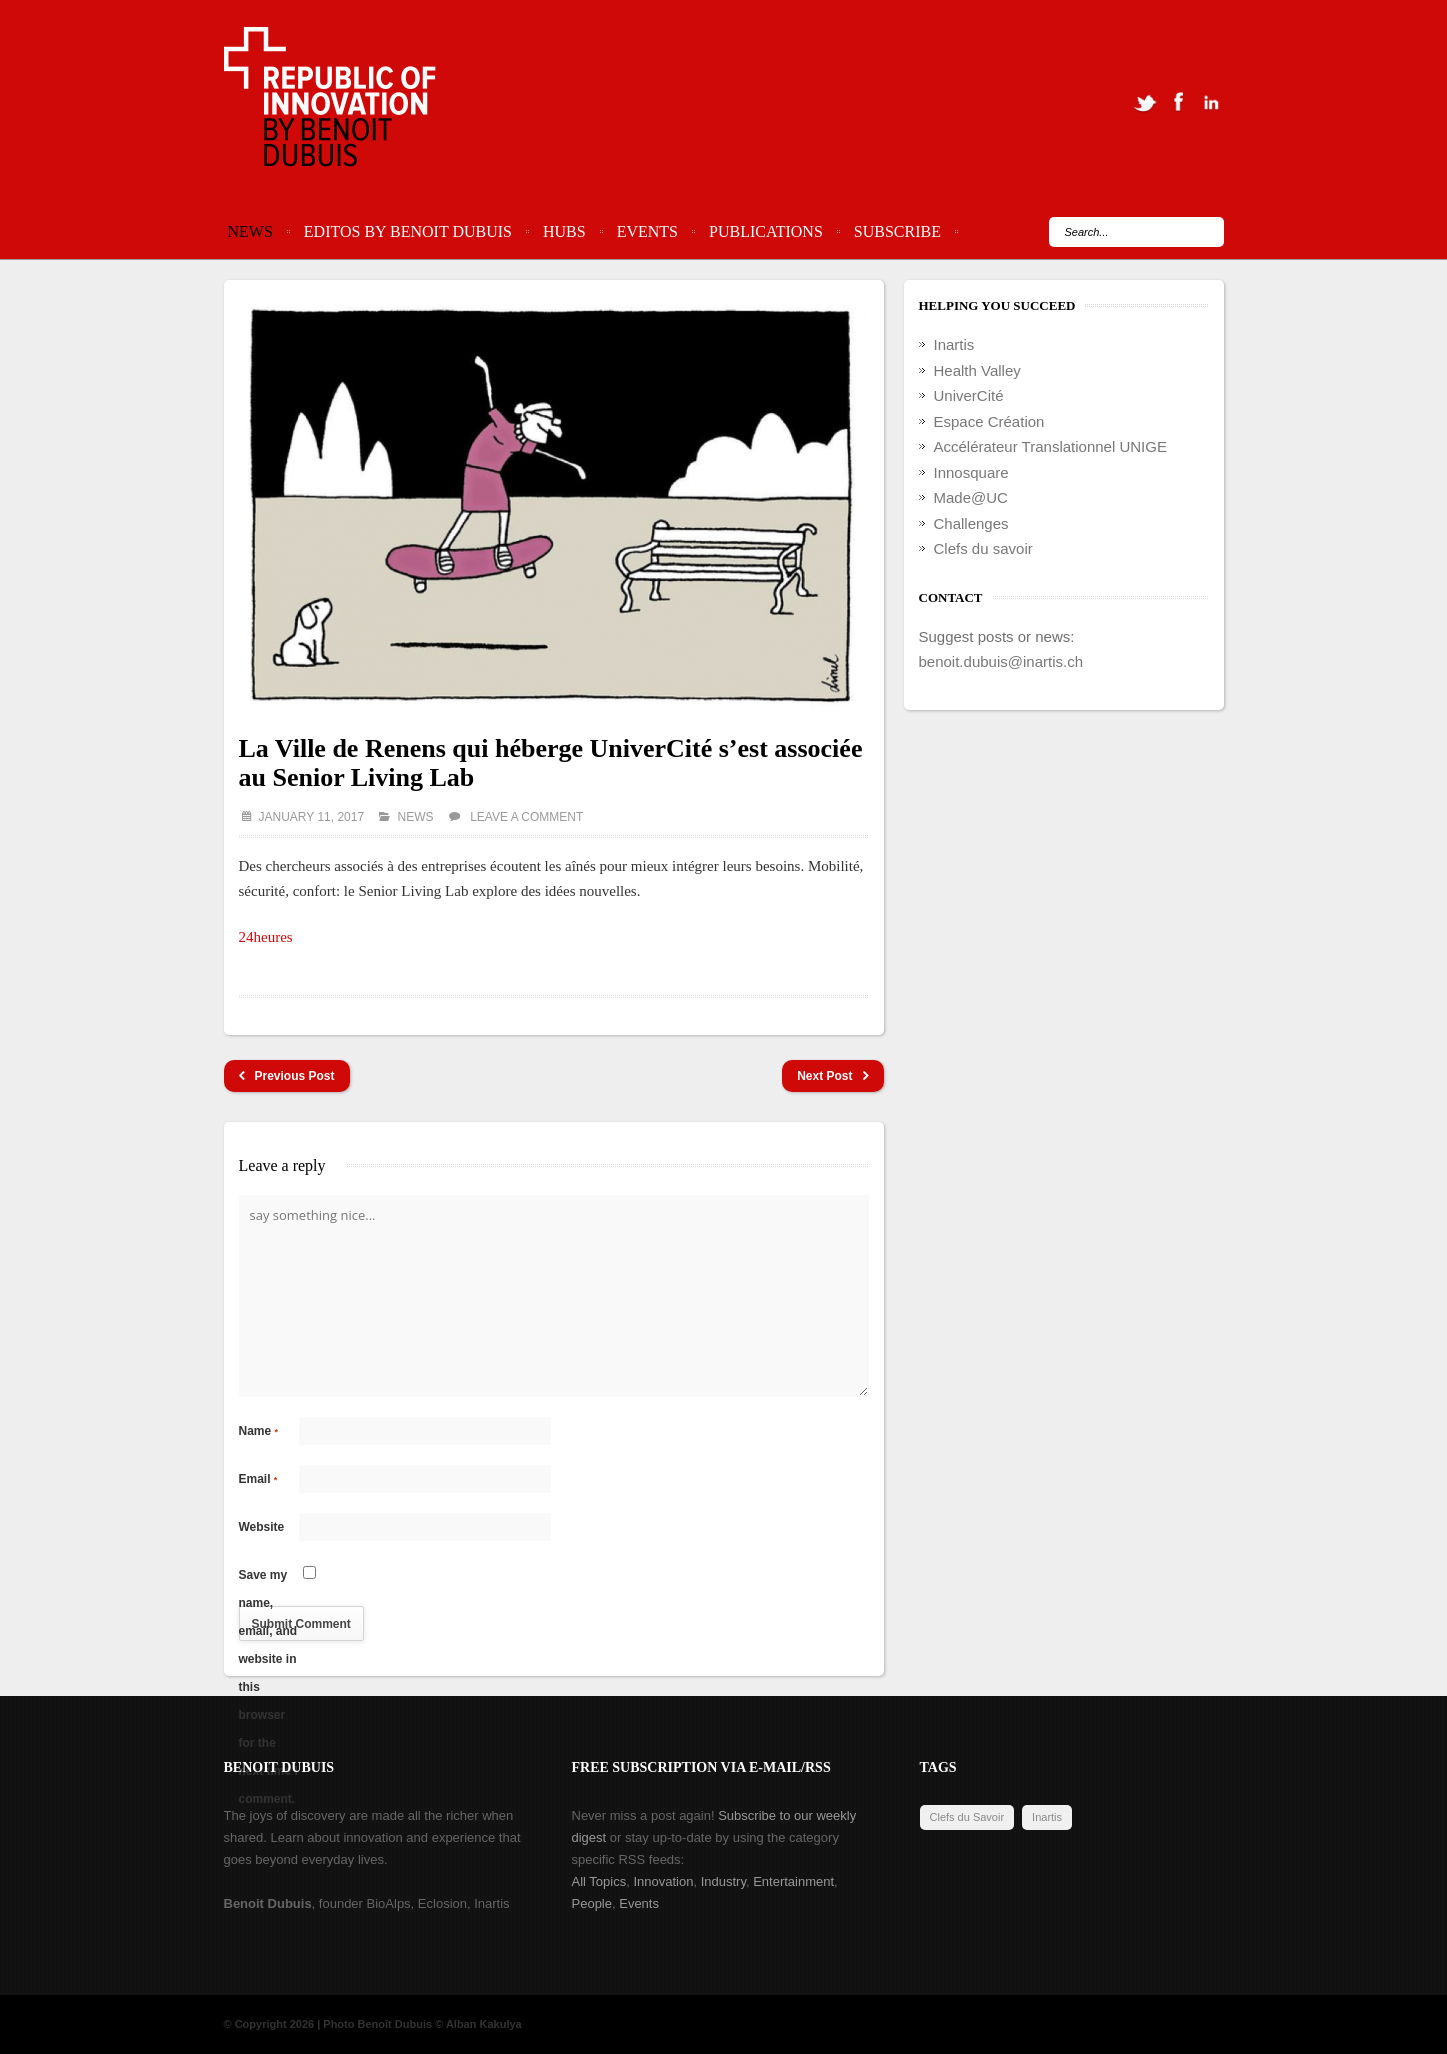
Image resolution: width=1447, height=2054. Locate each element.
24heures (266, 937)
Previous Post (287, 1076)
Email (258, 1479)
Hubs (564, 231)
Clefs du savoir (983, 548)
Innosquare (971, 472)
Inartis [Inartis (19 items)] (1047, 1817)
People (592, 1903)
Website (262, 1527)
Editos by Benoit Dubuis (408, 231)
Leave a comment (526, 817)
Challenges (971, 523)
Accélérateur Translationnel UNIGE (1050, 446)
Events (647, 231)
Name (259, 1431)
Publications (766, 231)
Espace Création (989, 421)
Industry (723, 1881)
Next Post (832, 1076)
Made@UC (971, 497)
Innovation (663, 1881)
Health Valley (977, 370)
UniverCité (969, 395)
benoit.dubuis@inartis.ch (1001, 661)
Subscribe (897, 231)
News (250, 231)
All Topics (599, 1881)
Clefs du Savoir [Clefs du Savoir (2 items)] (967, 1817)
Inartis (954, 344)
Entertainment (793, 1881)
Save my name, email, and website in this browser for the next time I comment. (268, 1578)
